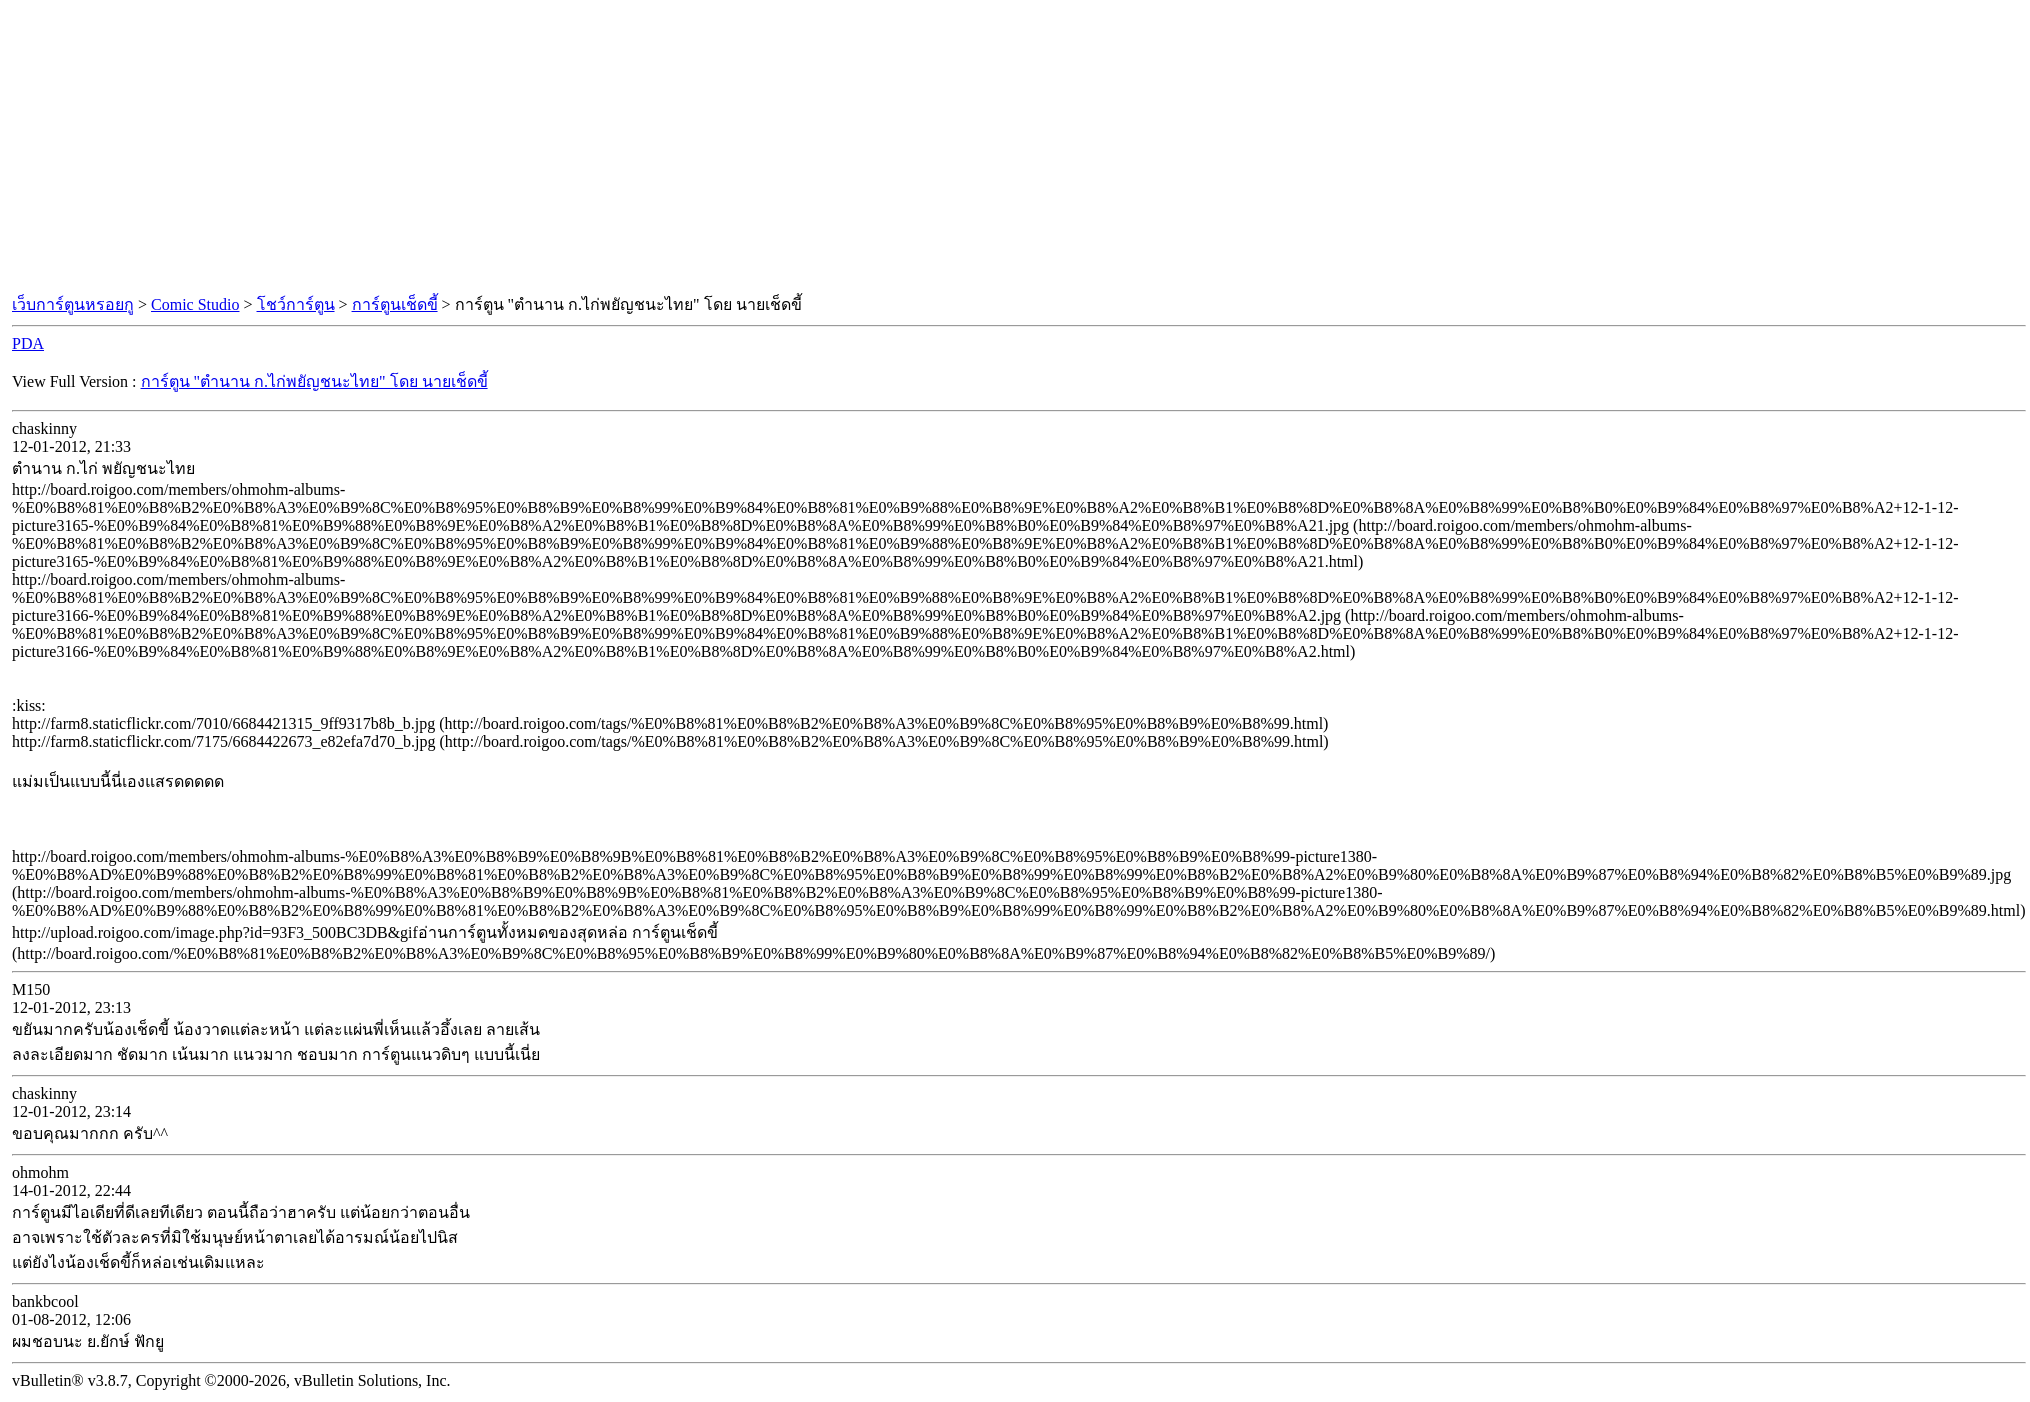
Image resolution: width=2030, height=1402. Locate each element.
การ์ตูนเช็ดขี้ (395, 304)
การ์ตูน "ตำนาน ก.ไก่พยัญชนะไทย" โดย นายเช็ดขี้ (314, 381)
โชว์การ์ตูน (296, 304)
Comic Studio (195, 304)
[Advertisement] (1015, 148)
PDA (28, 343)
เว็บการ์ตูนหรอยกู (73, 304)
